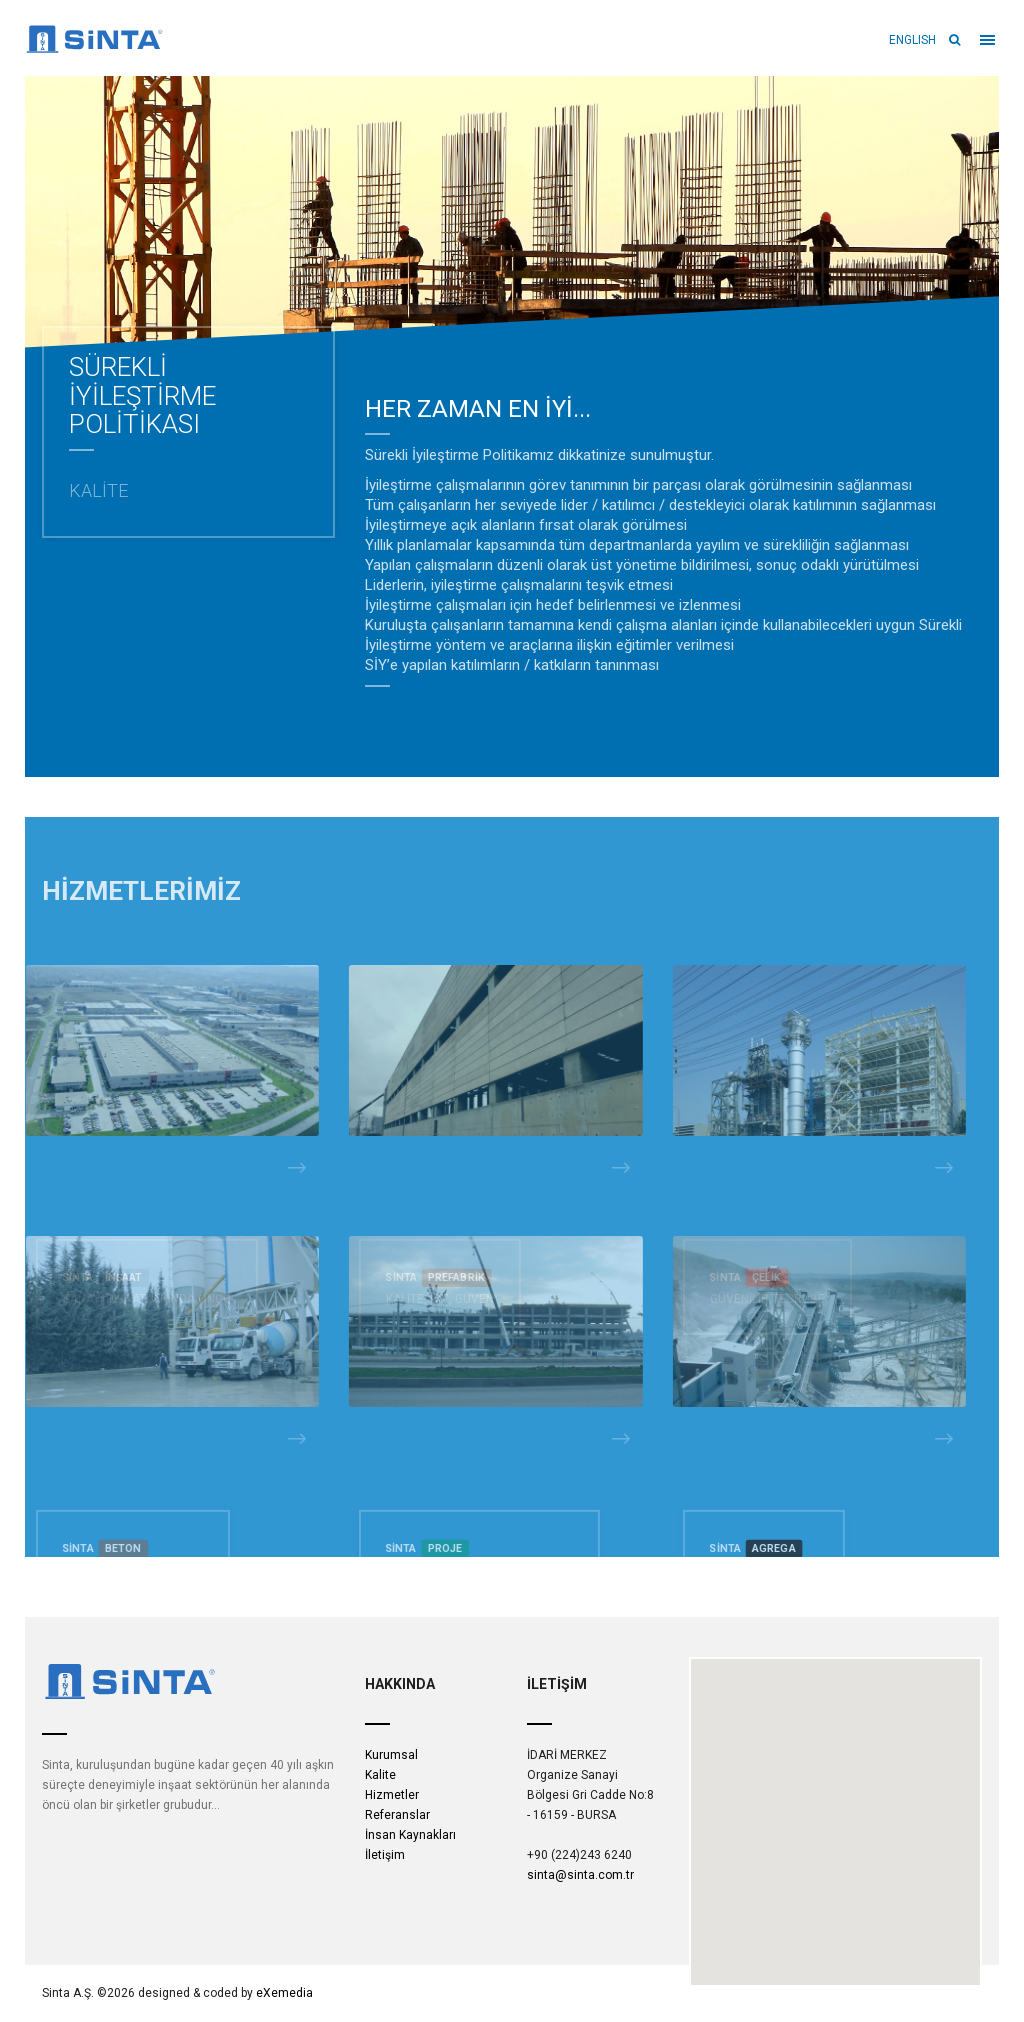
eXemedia (284, 1993)
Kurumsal (391, 1755)
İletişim (385, 1855)
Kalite (380, 1775)
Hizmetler (392, 1795)
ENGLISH (911, 40)
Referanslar (397, 1815)
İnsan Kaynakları (410, 1835)
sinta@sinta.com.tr (580, 1875)
